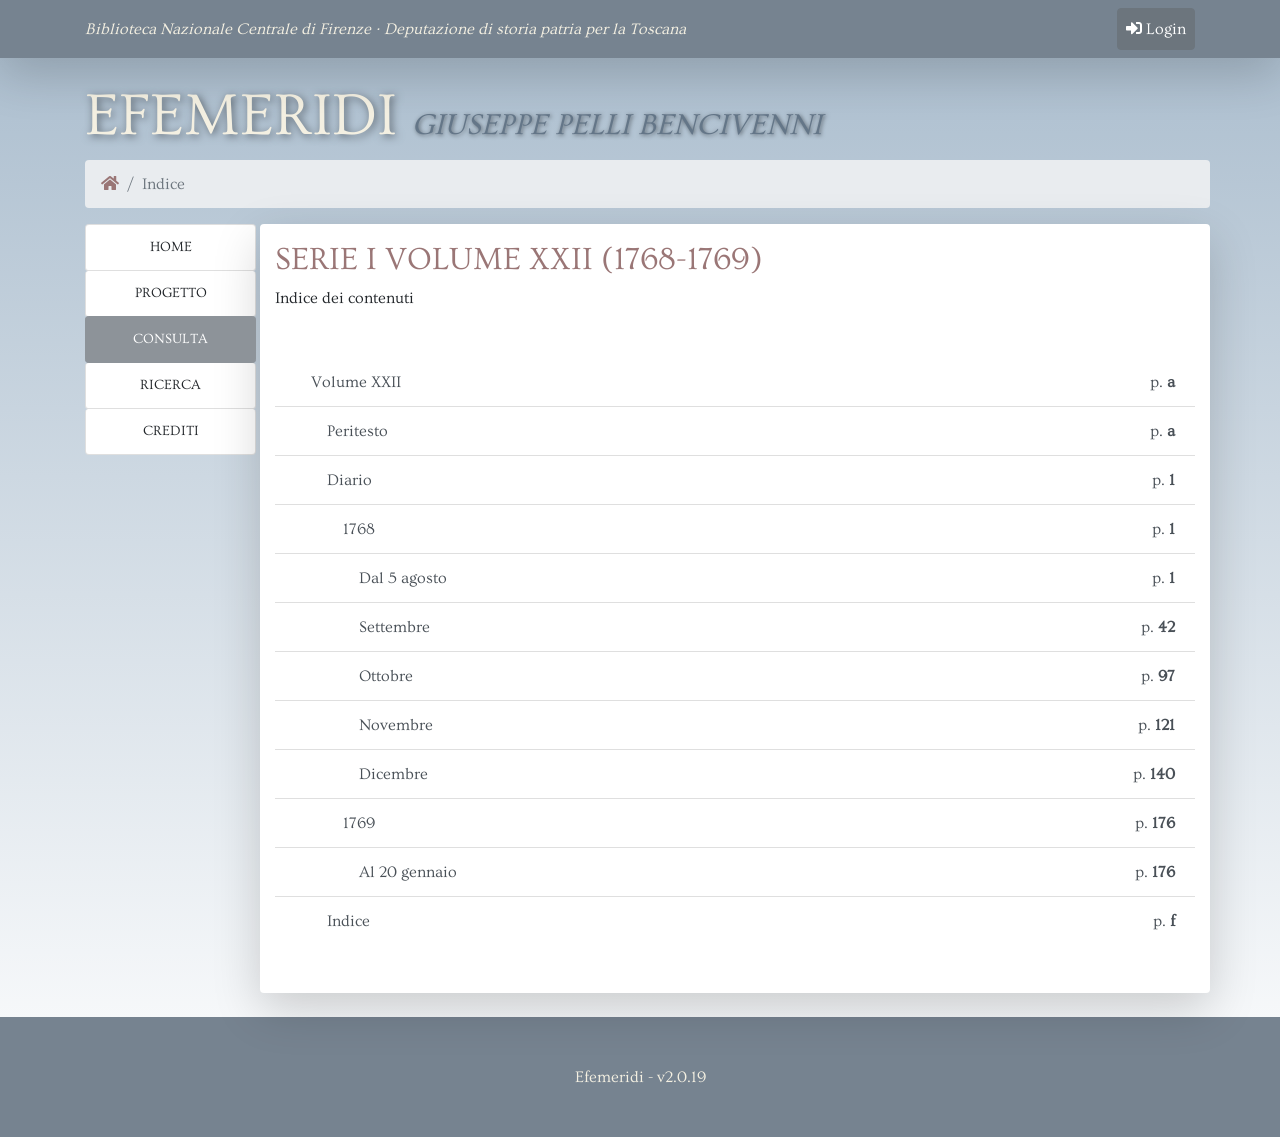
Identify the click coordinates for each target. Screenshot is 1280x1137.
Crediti (171, 431)
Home (171, 247)
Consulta (170, 339)
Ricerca (170, 385)
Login (1156, 29)
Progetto (171, 293)
